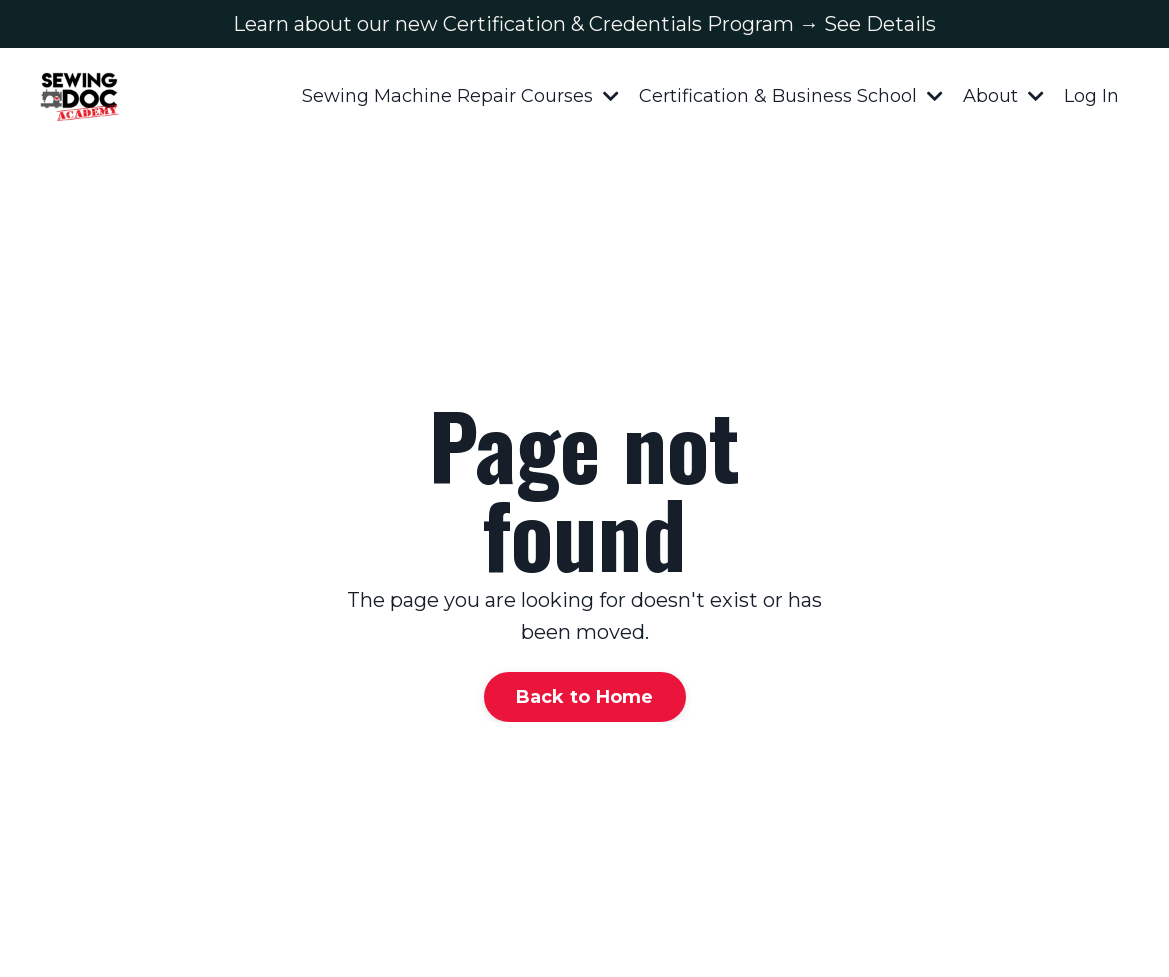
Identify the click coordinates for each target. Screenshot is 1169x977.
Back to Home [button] (585, 697)
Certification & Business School (791, 96)
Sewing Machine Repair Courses (460, 96)
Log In (1091, 96)
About (1003, 96)
